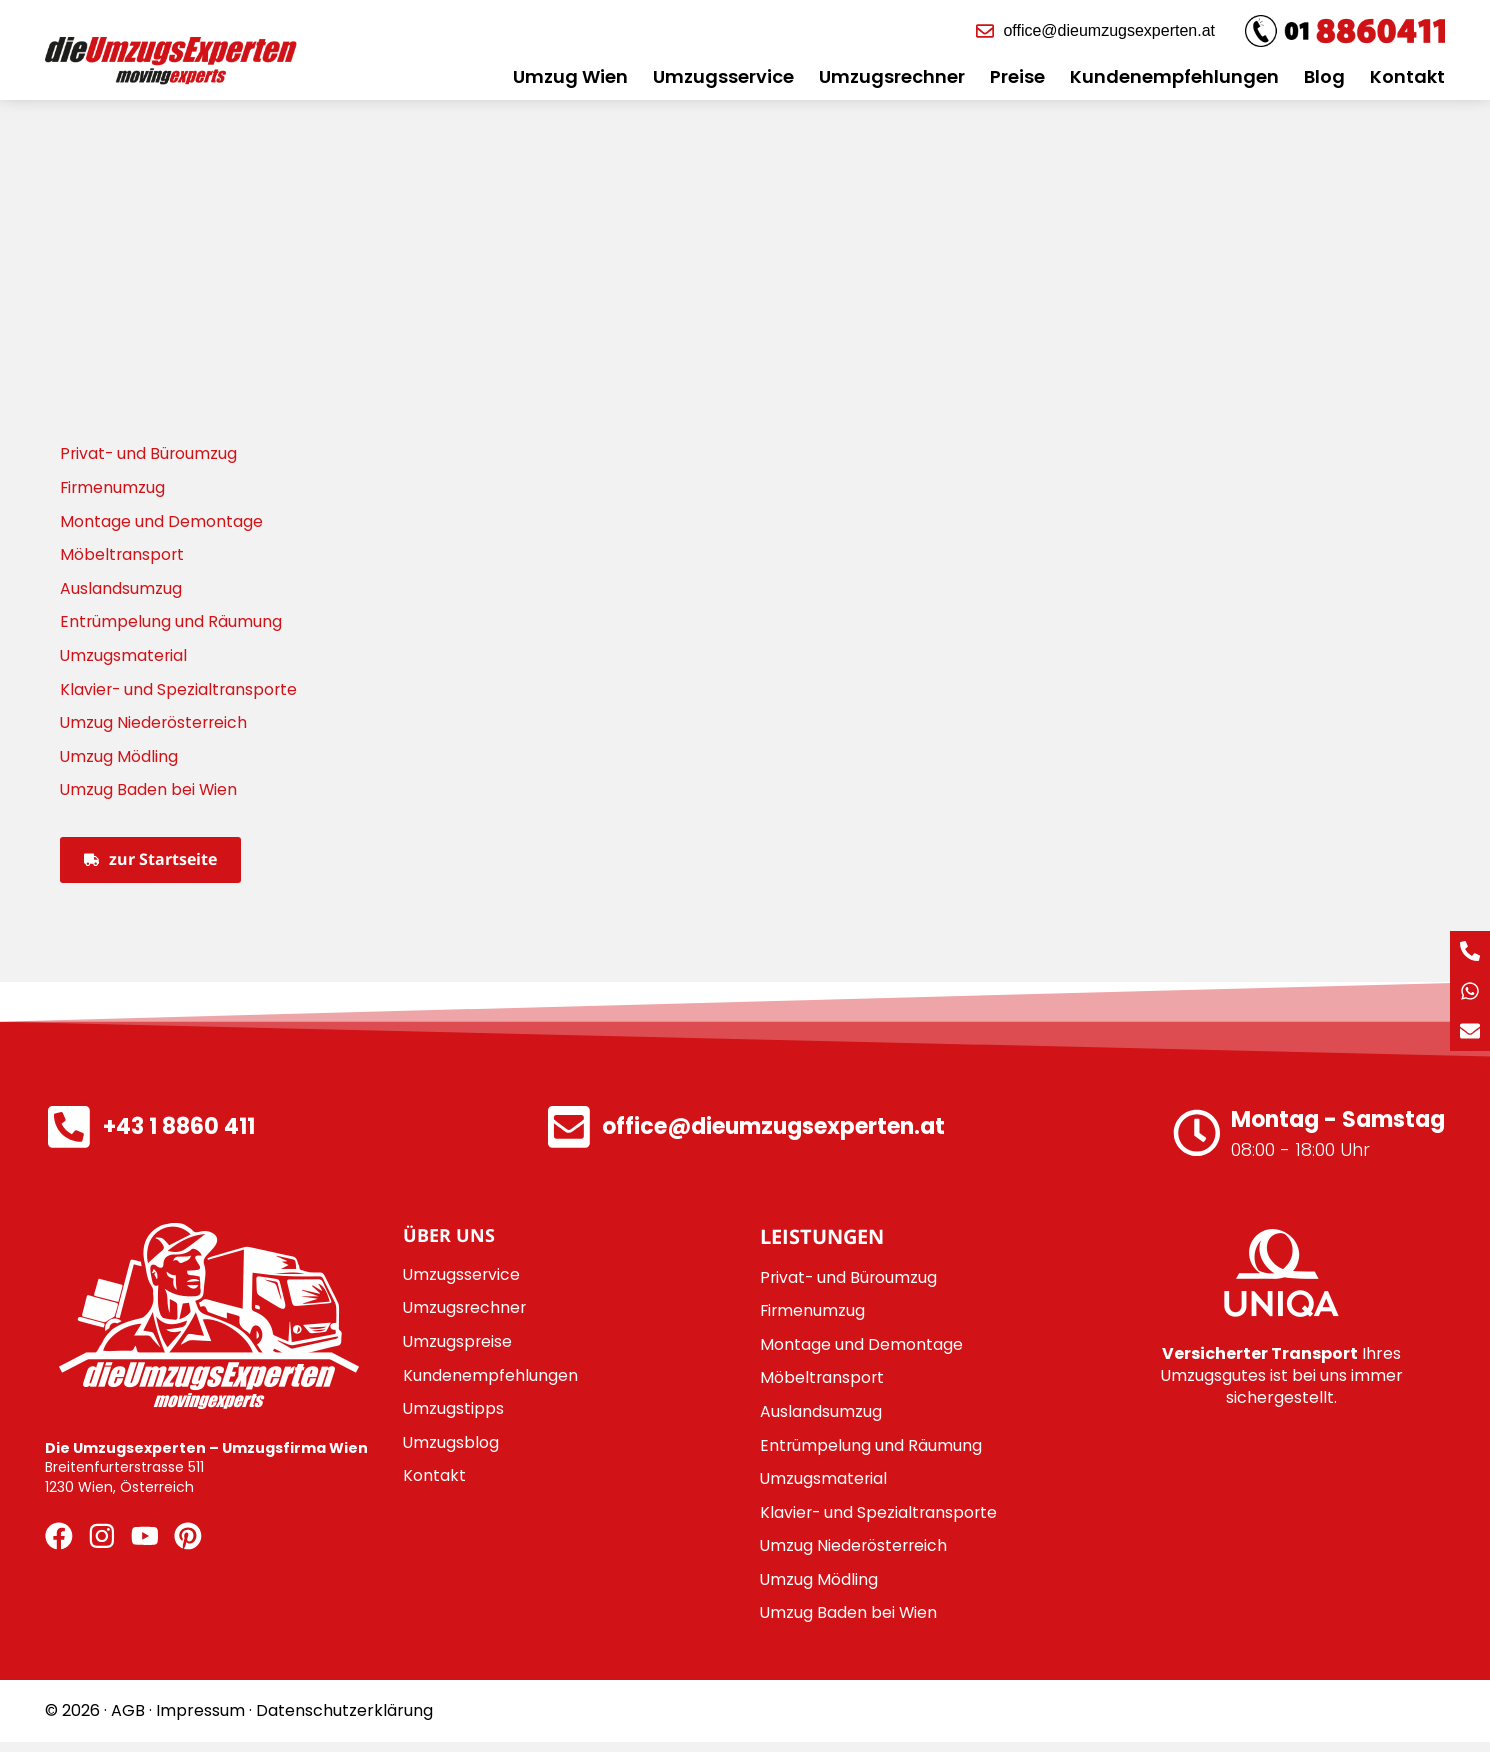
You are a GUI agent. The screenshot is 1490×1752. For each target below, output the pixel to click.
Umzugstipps (454, 1415)
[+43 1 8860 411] (70, 1133)
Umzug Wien (570, 76)
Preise (1017, 76)
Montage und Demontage (161, 521)
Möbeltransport (123, 555)
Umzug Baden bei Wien (149, 793)
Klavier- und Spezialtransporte (180, 691)
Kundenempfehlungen (1174, 76)
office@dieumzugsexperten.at (775, 1132)
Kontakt (1407, 76)
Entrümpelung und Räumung (171, 623)
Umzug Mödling (119, 759)
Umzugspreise (458, 1347)
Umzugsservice (723, 76)
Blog (1324, 76)
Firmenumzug (113, 487)
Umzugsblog (451, 1449)
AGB (128, 1720)
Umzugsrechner (892, 76)
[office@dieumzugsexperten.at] (569, 1133)
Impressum (200, 1720)
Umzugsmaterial (124, 657)
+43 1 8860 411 (181, 1132)
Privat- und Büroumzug (150, 453)
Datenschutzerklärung (344, 1720)
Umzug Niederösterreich (155, 725)
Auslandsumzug (121, 589)
